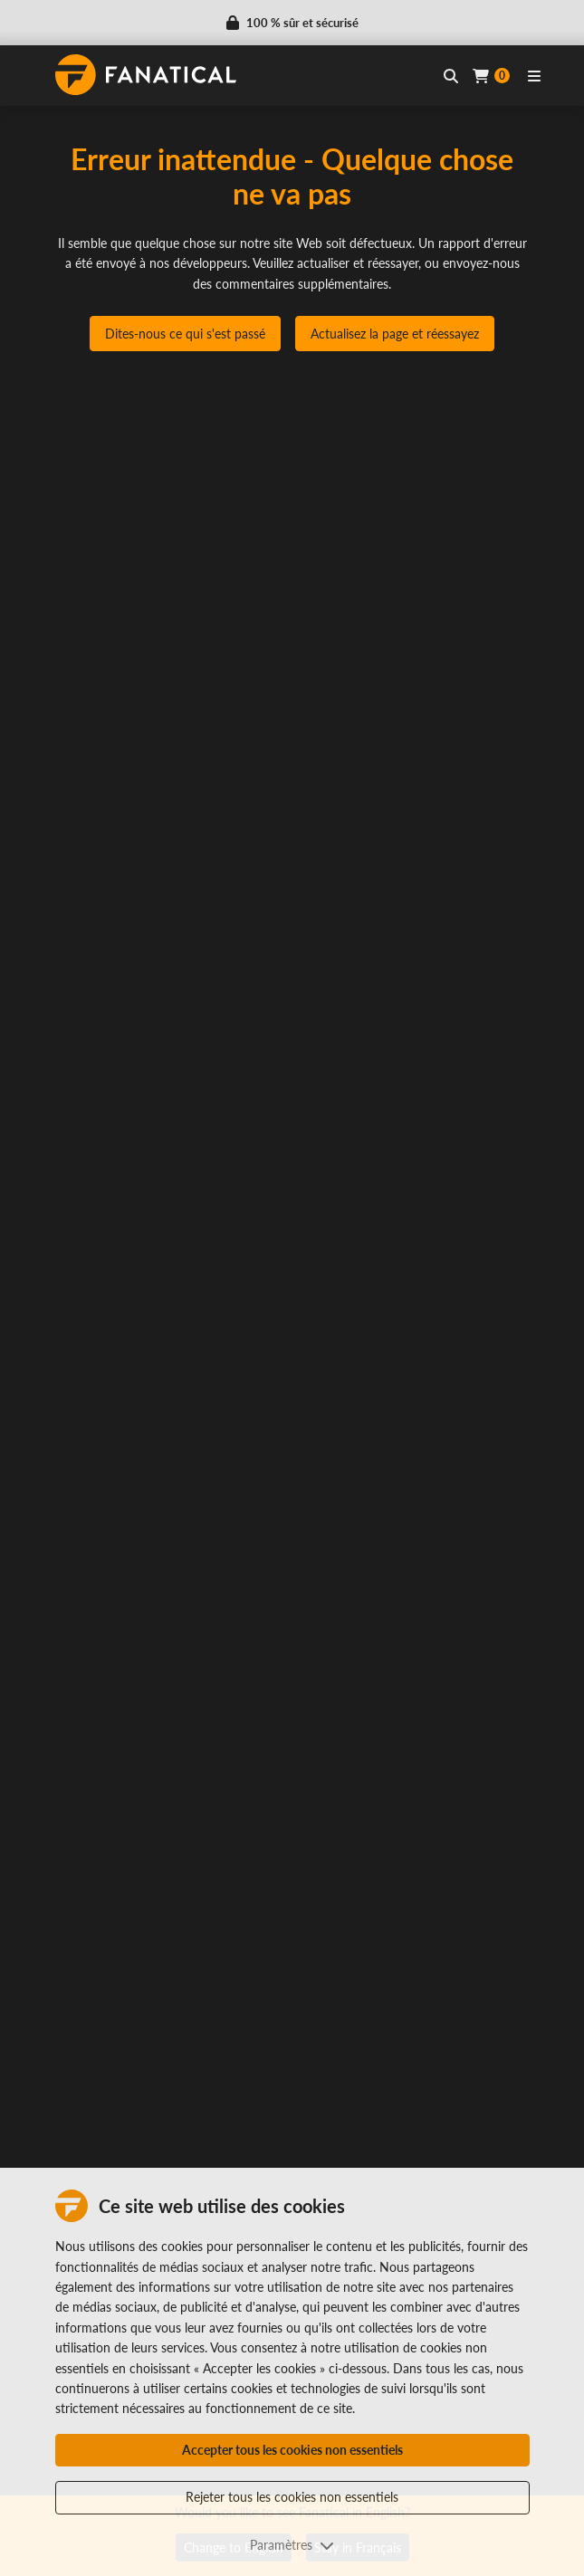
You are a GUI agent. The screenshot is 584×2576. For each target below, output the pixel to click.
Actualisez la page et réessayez (395, 333)
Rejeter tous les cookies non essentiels (292, 2496)
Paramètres (292, 2544)
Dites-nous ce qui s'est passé (185, 333)
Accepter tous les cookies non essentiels (292, 2449)
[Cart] (491, 75)
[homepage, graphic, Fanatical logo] (145, 74)
